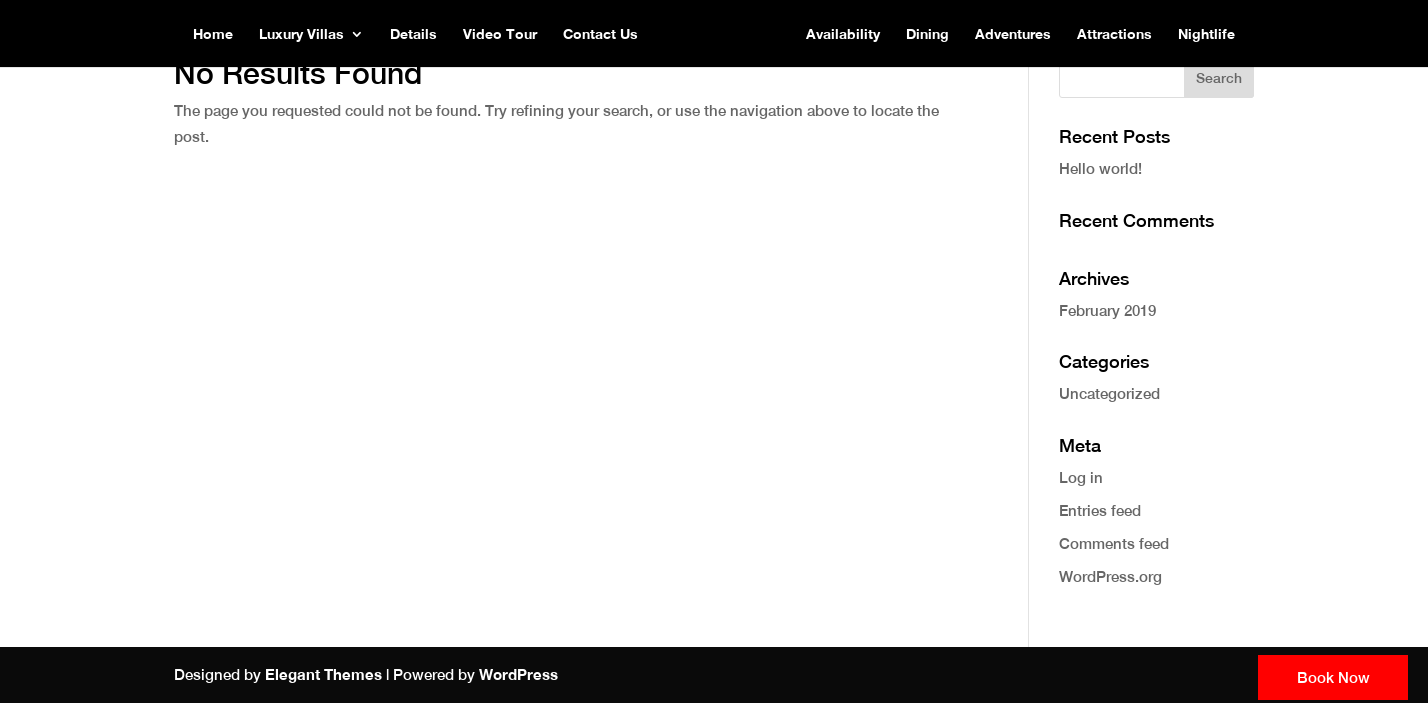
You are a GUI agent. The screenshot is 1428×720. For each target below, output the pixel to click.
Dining (927, 34)
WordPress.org (1110, 576)
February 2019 (1107, 310)
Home (213, 34)
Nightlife (1206, 34)
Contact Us (600, 34)
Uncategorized (1109, 393)
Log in (1081, 477)
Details (413, 34)
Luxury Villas (301, 34)
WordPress (518, 674)
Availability (843, 34)
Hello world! (1100, 168)
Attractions (1114, 34)
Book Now (1333, 677)
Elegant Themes (323, 674)
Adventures (1013, 34)
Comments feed (1114, 543)
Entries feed (1100, 510)
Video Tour (500, 34)
